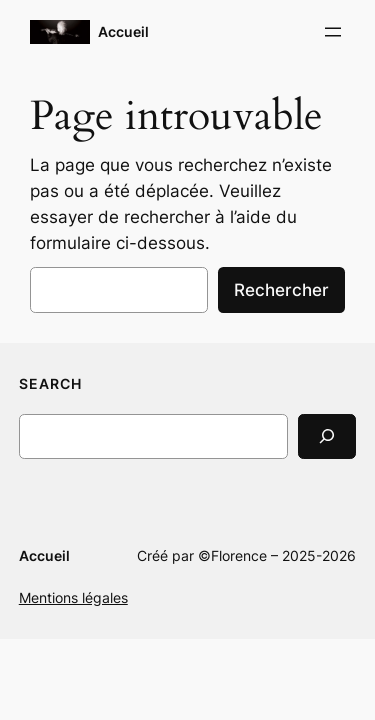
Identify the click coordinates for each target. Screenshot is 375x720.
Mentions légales (73, 597)
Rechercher (281, 290)
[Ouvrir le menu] (333, 32)
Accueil (123, 31)
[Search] (327, 436)
